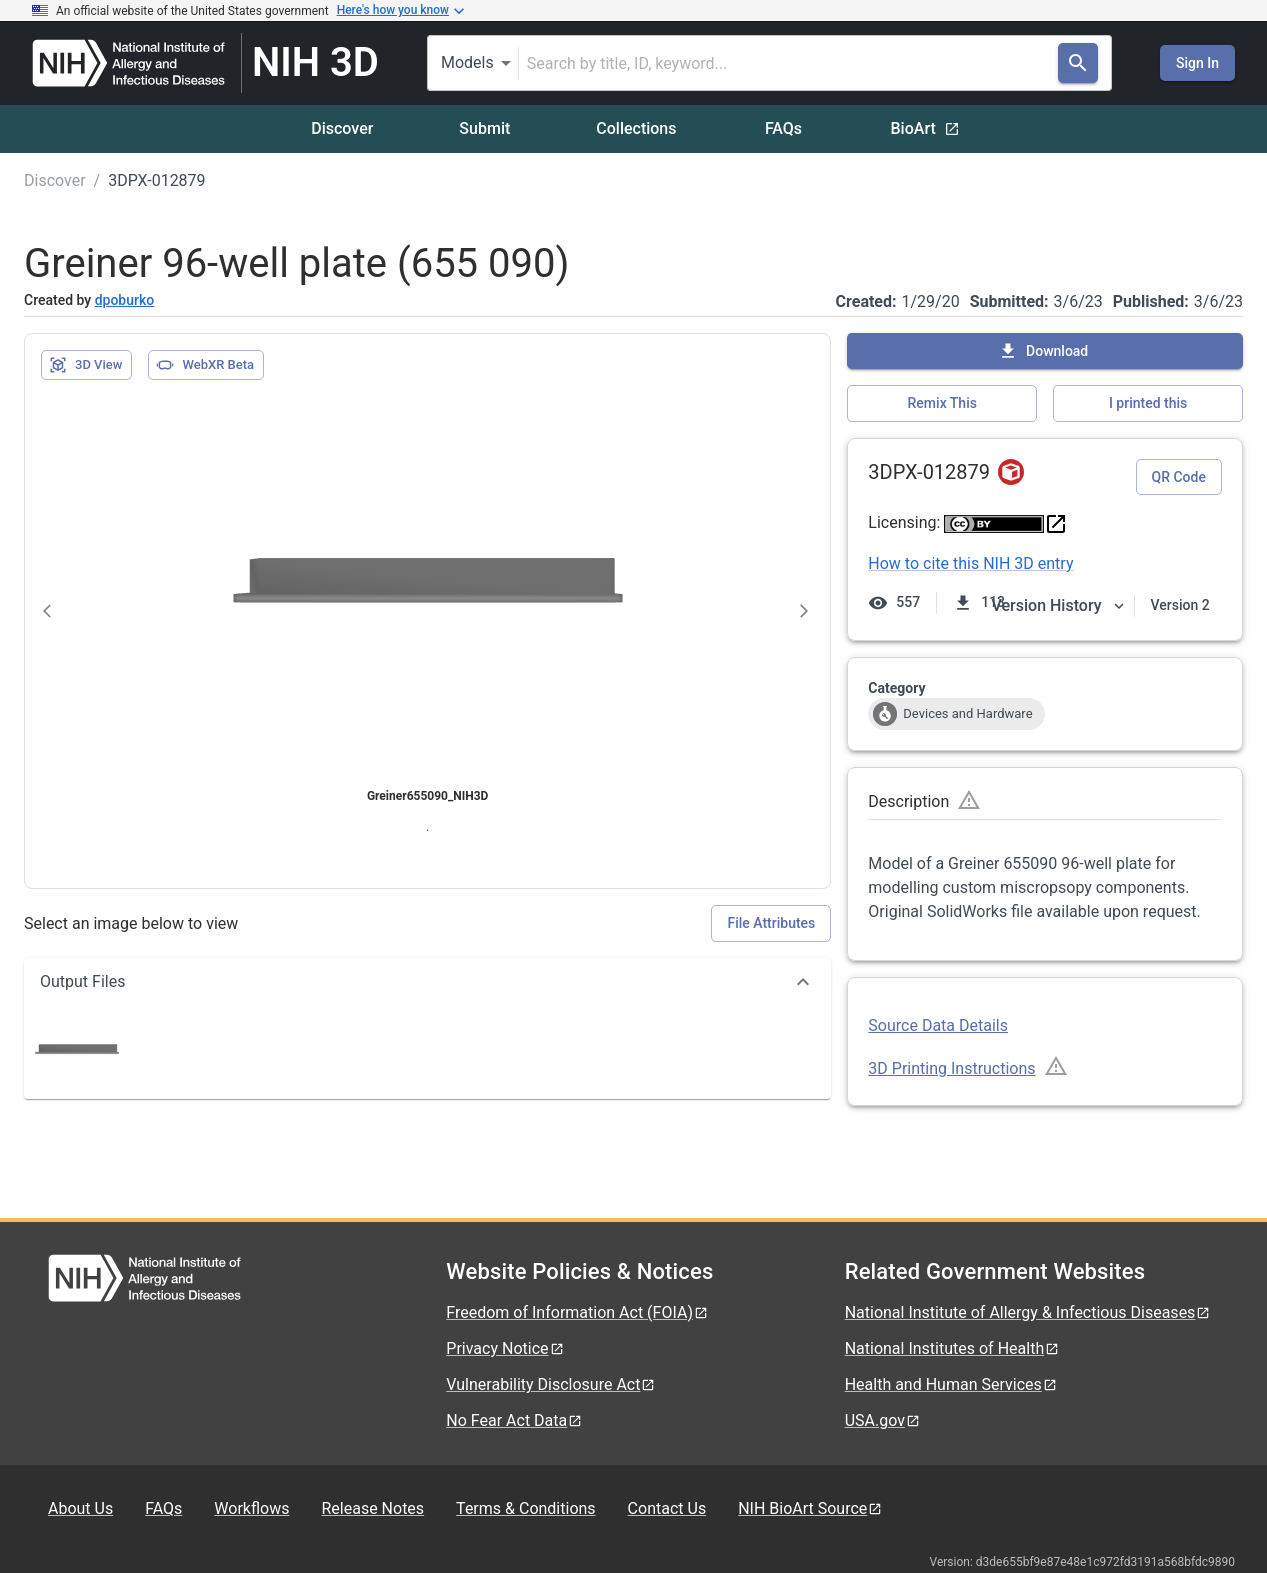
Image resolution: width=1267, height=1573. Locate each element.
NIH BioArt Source (810, 1508)
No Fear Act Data (514, 1420)
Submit (484, 128)
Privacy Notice (505, 1348)
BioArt (925, 128)
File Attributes (771, 923)
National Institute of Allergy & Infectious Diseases (1028, 1312)
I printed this (1148, 403)
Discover (342, 128)
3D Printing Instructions (951, 1068)
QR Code (1179, 477)
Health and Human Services (951, 1384)
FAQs (783, 128)
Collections (636, 128)
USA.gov (883, 1420)
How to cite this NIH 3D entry (970, 563)
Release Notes (372, 1508)
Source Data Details (938, 1025)
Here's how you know (401, 11)
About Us (80, 1508)
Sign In (1197, 63)
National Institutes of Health (953, 1348)
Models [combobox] (467, 62)
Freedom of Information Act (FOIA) (577, 1312)
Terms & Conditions (526, 1508)
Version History (1059, 605)
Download (1043, 351)
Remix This (942, 403)
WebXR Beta (205, 365)
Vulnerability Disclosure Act (551, 1384)
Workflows (251, 1508)
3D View (85, 365)
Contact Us (667, 1508)
